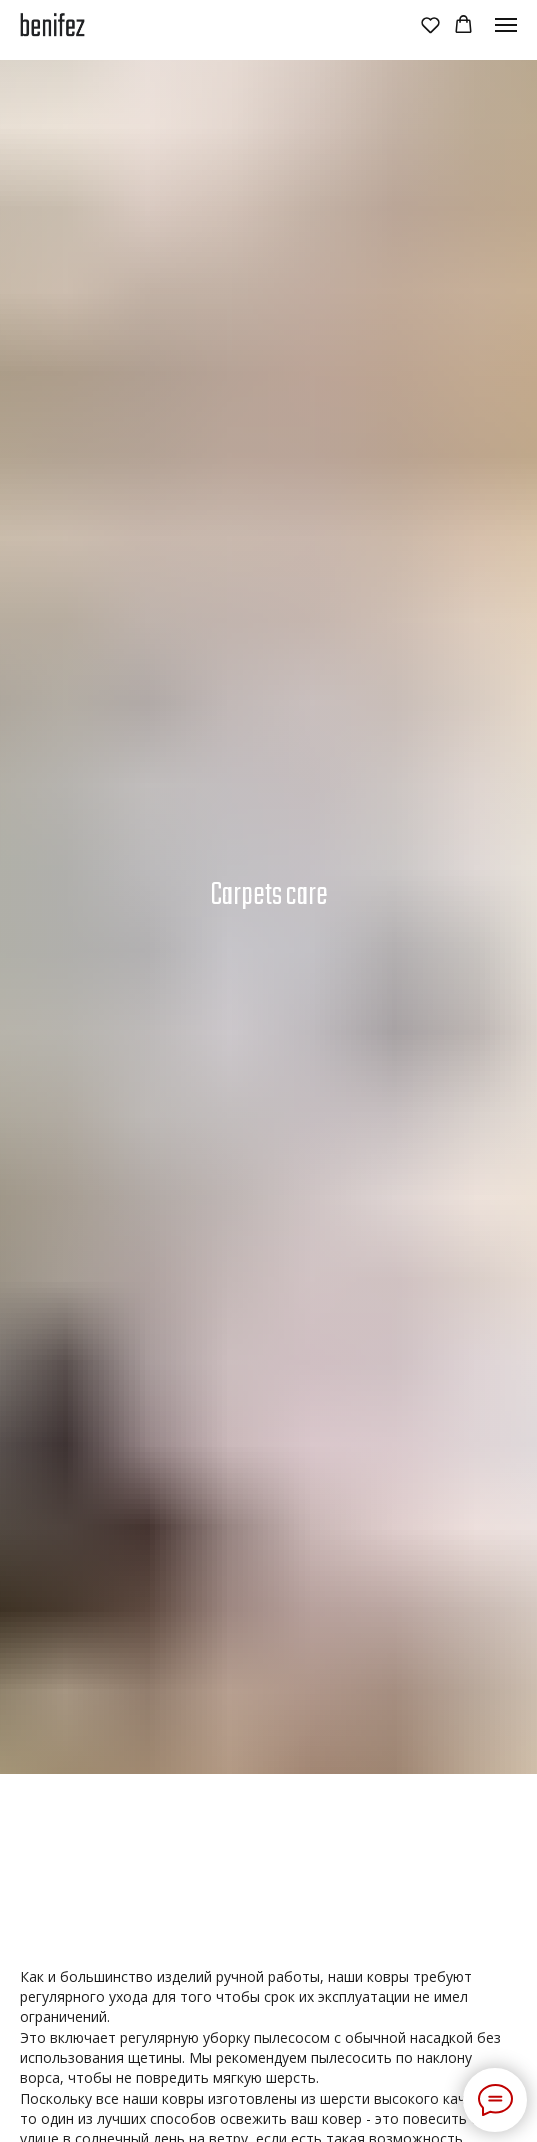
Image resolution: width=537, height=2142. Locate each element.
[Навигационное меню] (506, 25)
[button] (430, 24)
